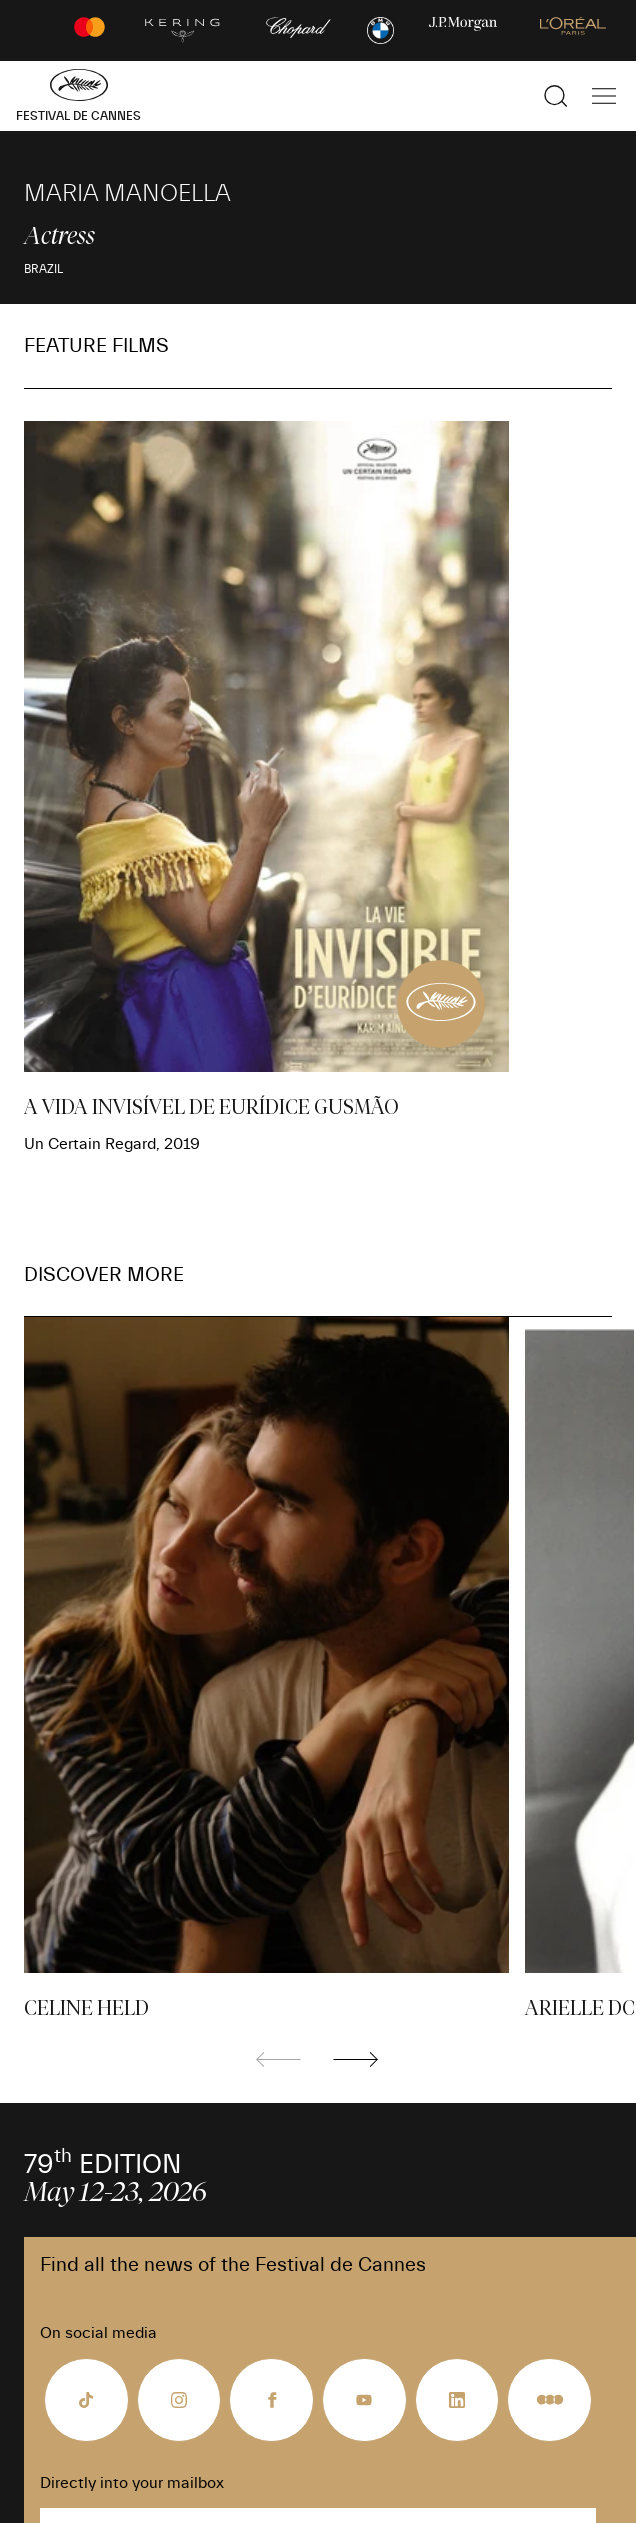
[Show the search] (556, 96)
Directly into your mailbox (132, 2483)
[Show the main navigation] (604, 96)
